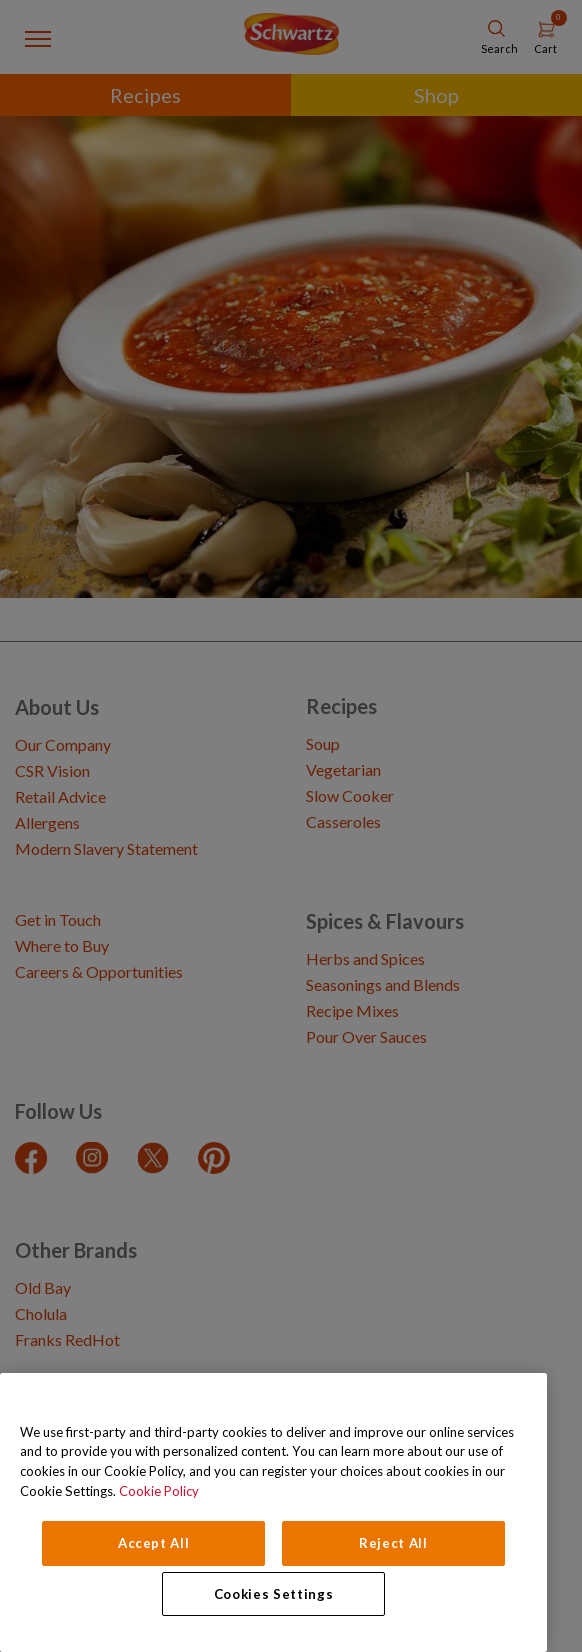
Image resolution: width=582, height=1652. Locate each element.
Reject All (393, 1543)
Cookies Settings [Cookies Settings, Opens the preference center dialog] (274, 1594)
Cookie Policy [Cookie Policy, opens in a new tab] (159, 1491)
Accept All (154, 1543)
